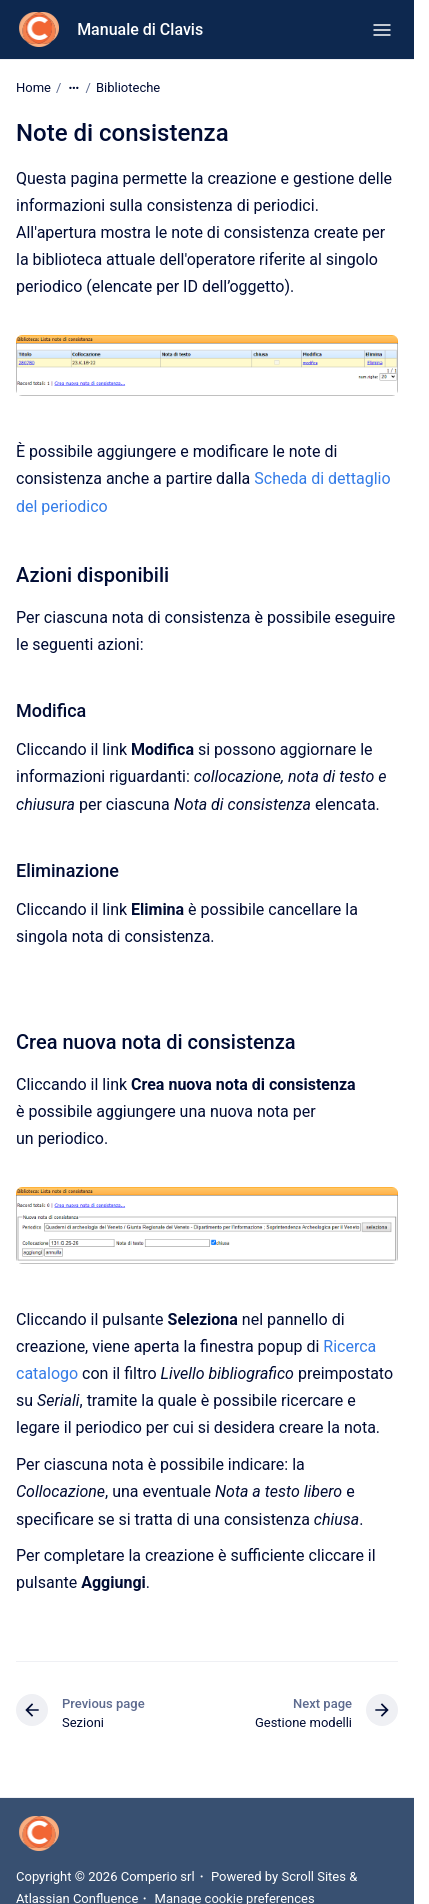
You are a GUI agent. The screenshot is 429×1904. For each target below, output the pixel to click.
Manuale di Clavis (140, 29)
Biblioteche (128, 87)
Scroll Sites (313, 1876)
